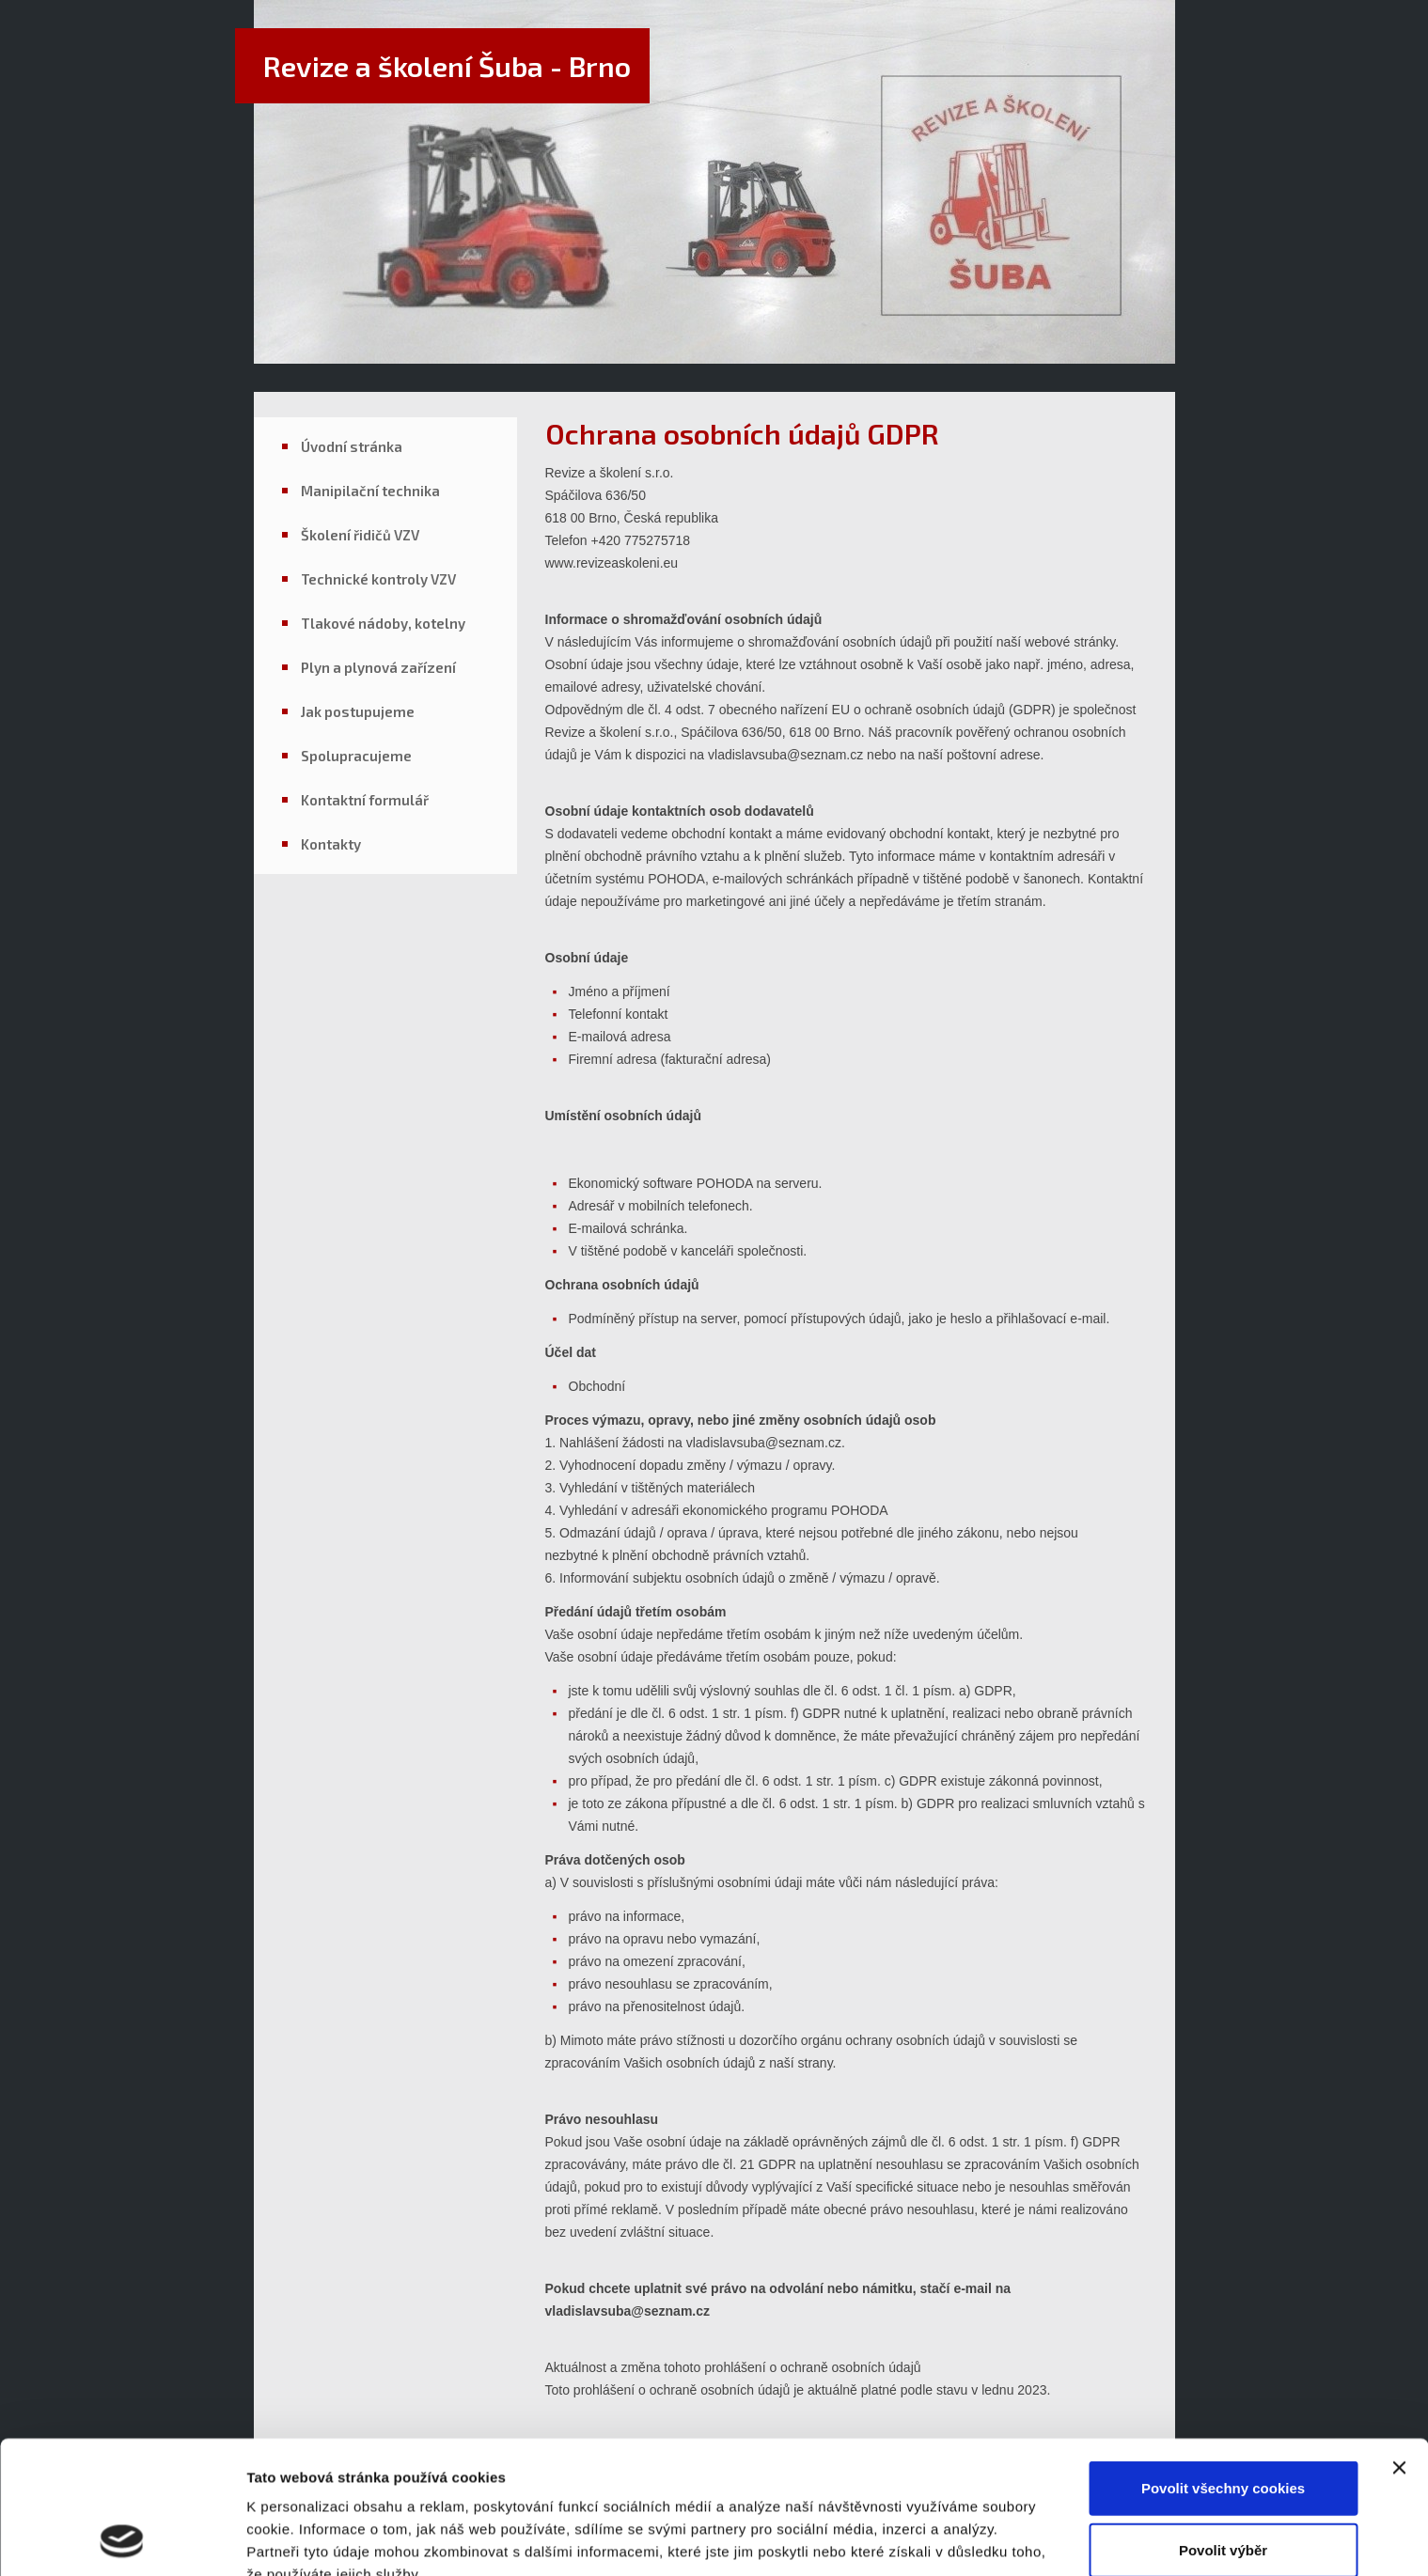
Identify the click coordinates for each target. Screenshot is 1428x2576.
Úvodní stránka (351, 446)
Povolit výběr (1223, 2425)
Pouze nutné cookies (1223, 2486)
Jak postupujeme (358, 711)
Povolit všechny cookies (1223, 2363)
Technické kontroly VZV (378, 578)
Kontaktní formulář (365, 799)
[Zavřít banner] (1398, 2343)
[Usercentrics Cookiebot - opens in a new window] (121, 2539)
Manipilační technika (370, 490)
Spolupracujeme (356, 755)
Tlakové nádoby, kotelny (383, 623)
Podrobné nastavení (314, 2539)
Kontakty (331, 843)
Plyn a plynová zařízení (378, 667)
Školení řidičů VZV (360, 534)
